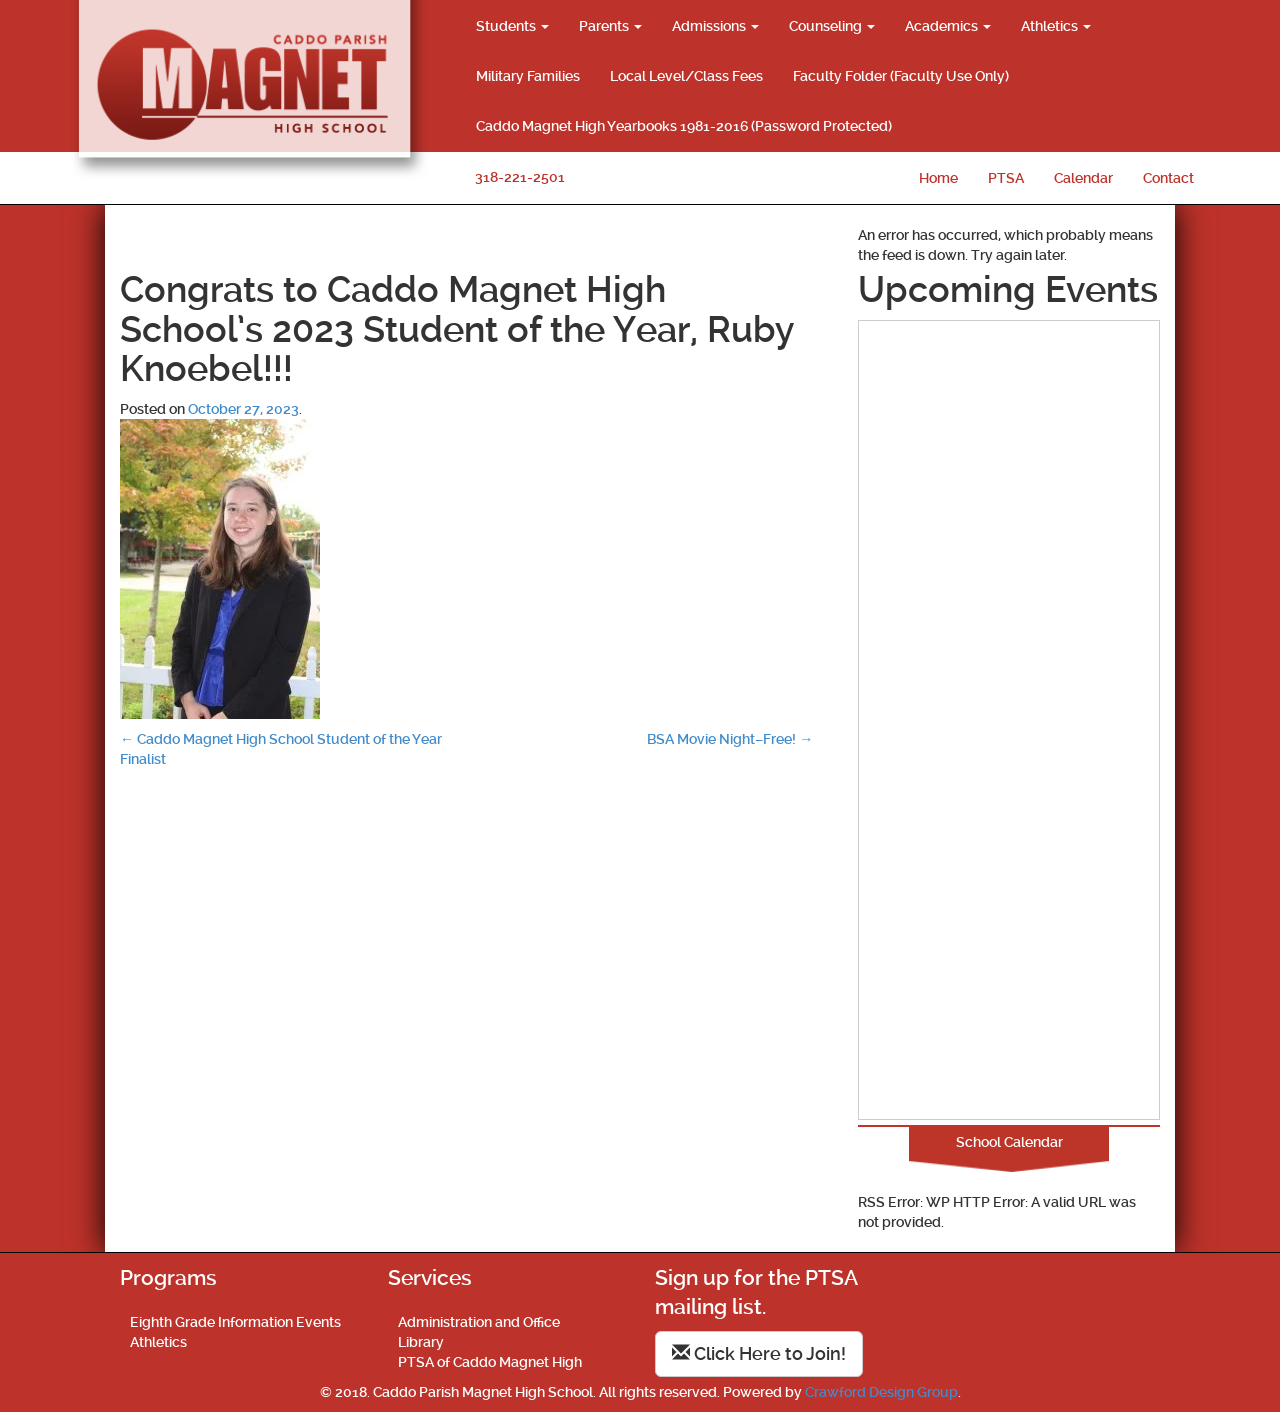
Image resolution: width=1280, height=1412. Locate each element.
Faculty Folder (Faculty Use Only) (901, 76)
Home (938, 178)
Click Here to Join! (759, 1353)
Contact (1168, 178)
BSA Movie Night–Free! (730, 739)
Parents (610, 26)
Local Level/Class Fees (686, 76)
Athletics (1056, 26)
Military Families (528, 76)
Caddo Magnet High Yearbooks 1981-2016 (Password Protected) (684, 126)
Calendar (1083, 178)
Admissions (715, 26)
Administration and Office (479, 1322)
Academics (948, 26)
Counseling (832, 26)
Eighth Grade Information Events (235, 1322)
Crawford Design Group (881, 1392)
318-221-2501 (520, 177)
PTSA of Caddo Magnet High (490, 1362)
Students (512, 26)
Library (421, 1342)
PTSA (1006, 178)
